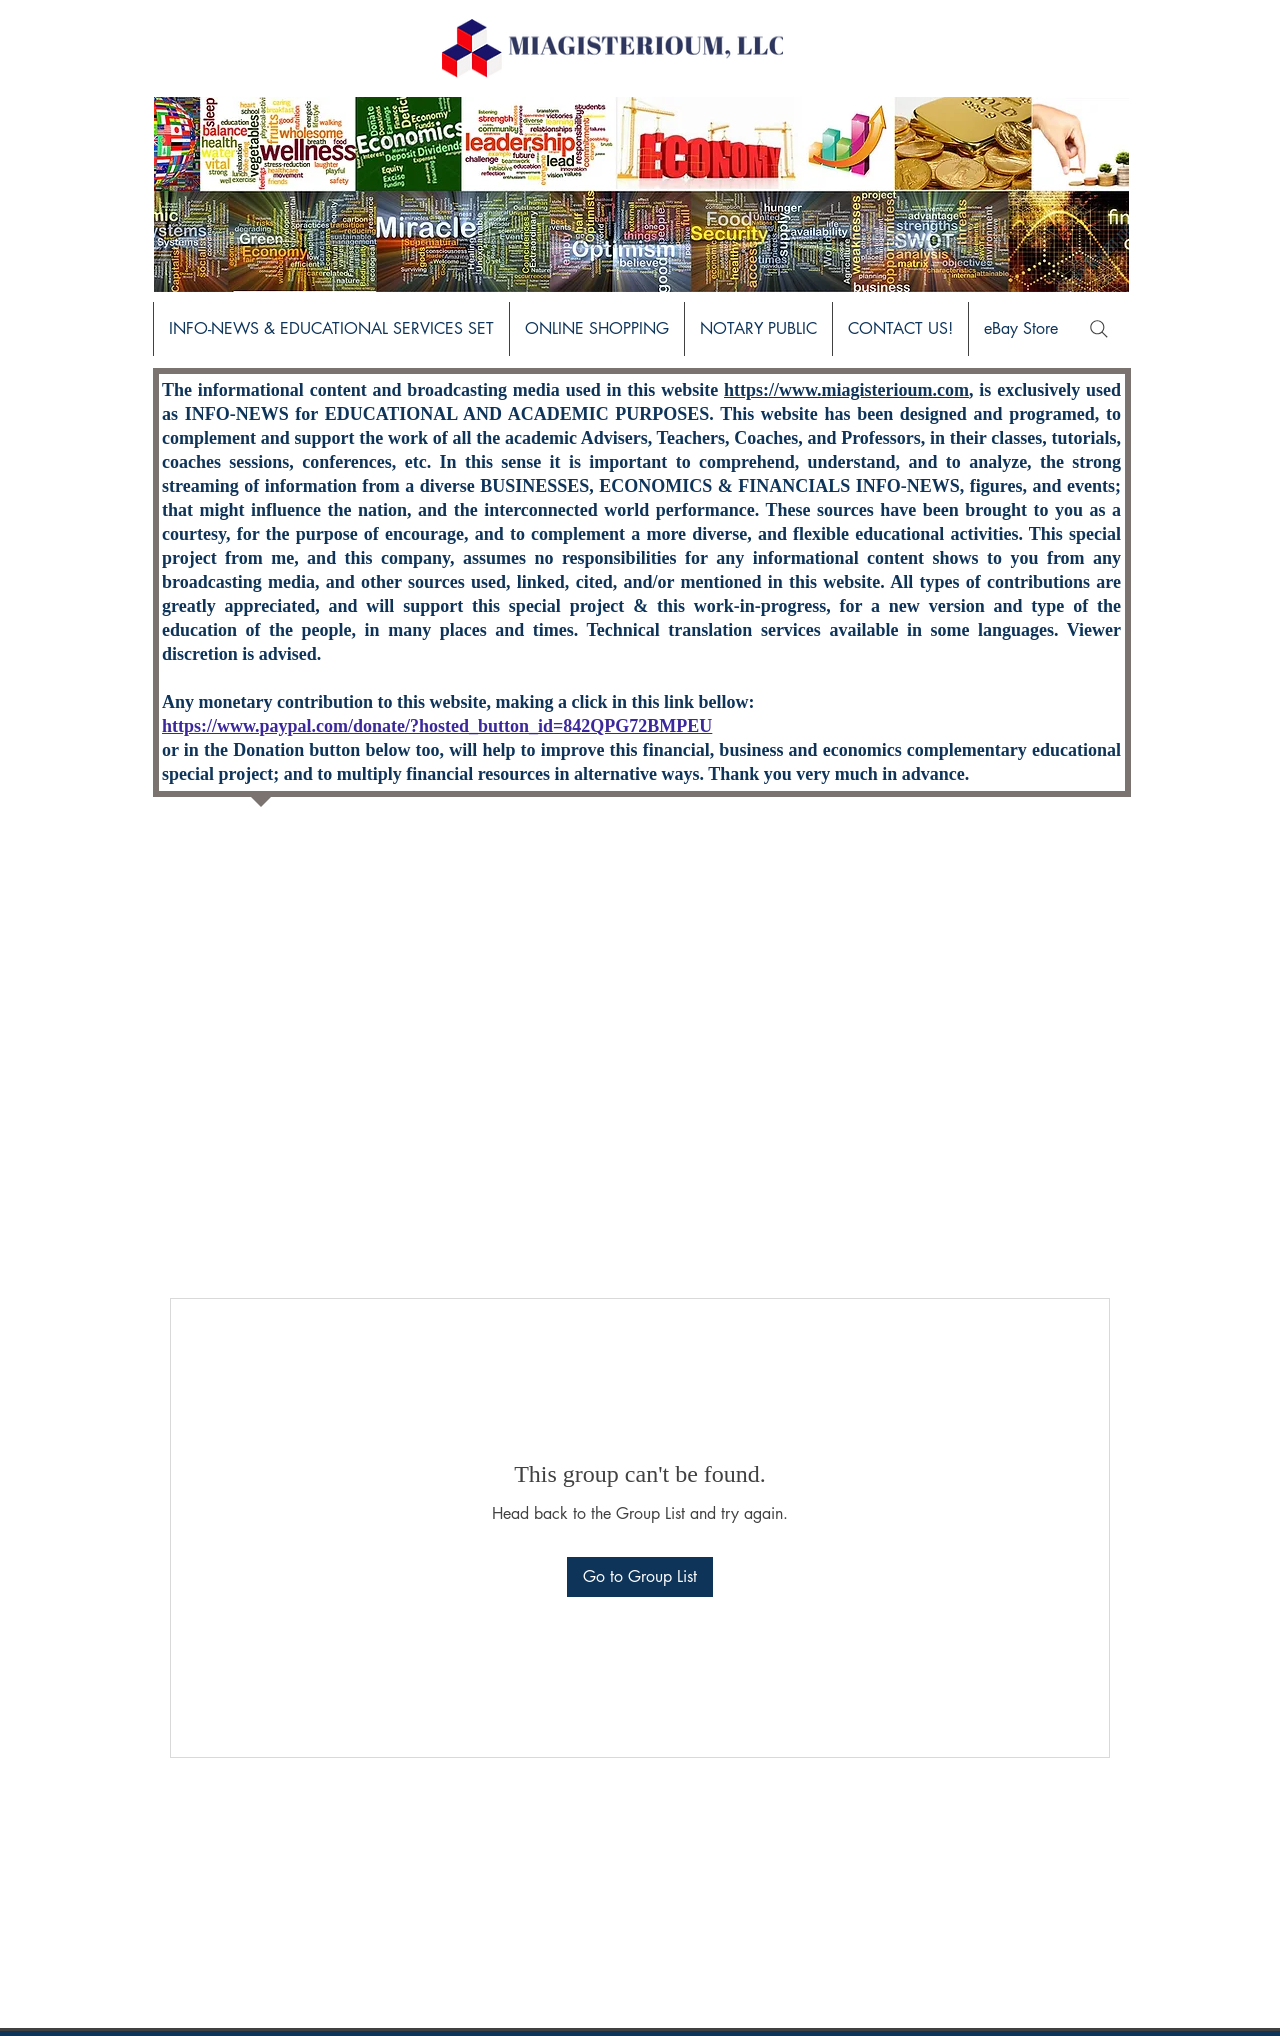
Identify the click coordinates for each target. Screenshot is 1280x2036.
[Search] (1099, 329)
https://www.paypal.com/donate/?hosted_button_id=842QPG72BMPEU (437, 726)
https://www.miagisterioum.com (846, 390)
